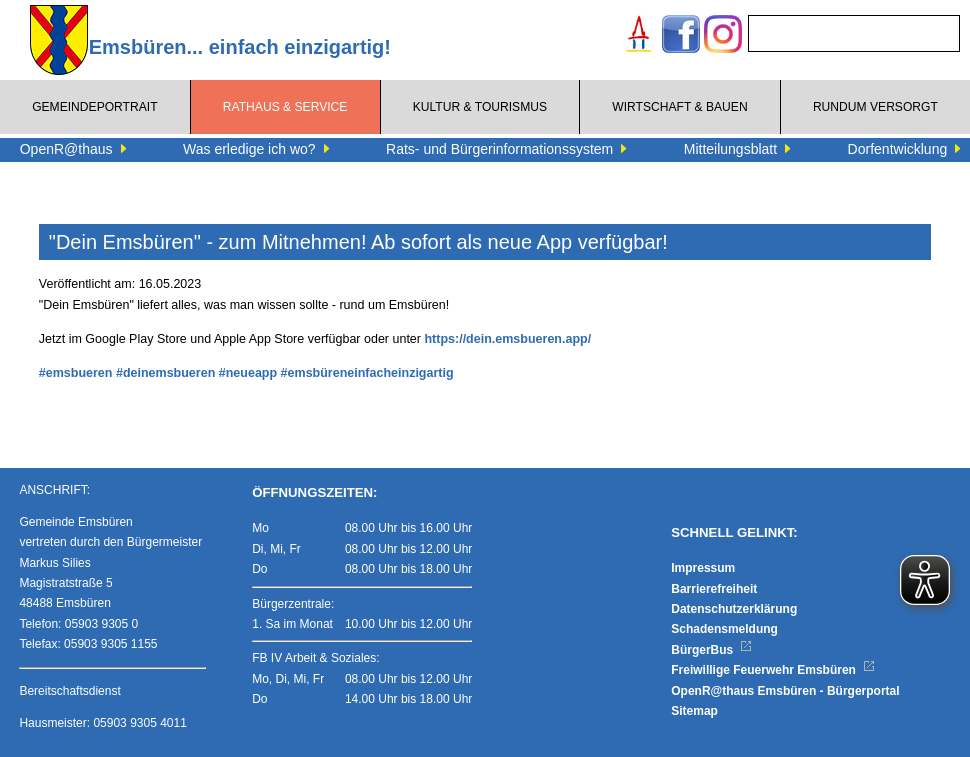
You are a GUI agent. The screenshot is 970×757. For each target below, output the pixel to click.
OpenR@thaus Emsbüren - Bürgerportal (785, 691)
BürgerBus (711, 650)
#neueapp (248, 373)
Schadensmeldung (724, 629)
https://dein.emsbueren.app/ (507, 339)
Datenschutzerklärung (734, 609)
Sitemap (694, 711)
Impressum (703, 568)
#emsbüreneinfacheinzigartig (367, 373)
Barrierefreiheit (714, 589)
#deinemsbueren (165, 373)
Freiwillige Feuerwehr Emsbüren (773, 670)
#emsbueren (76, 373)
